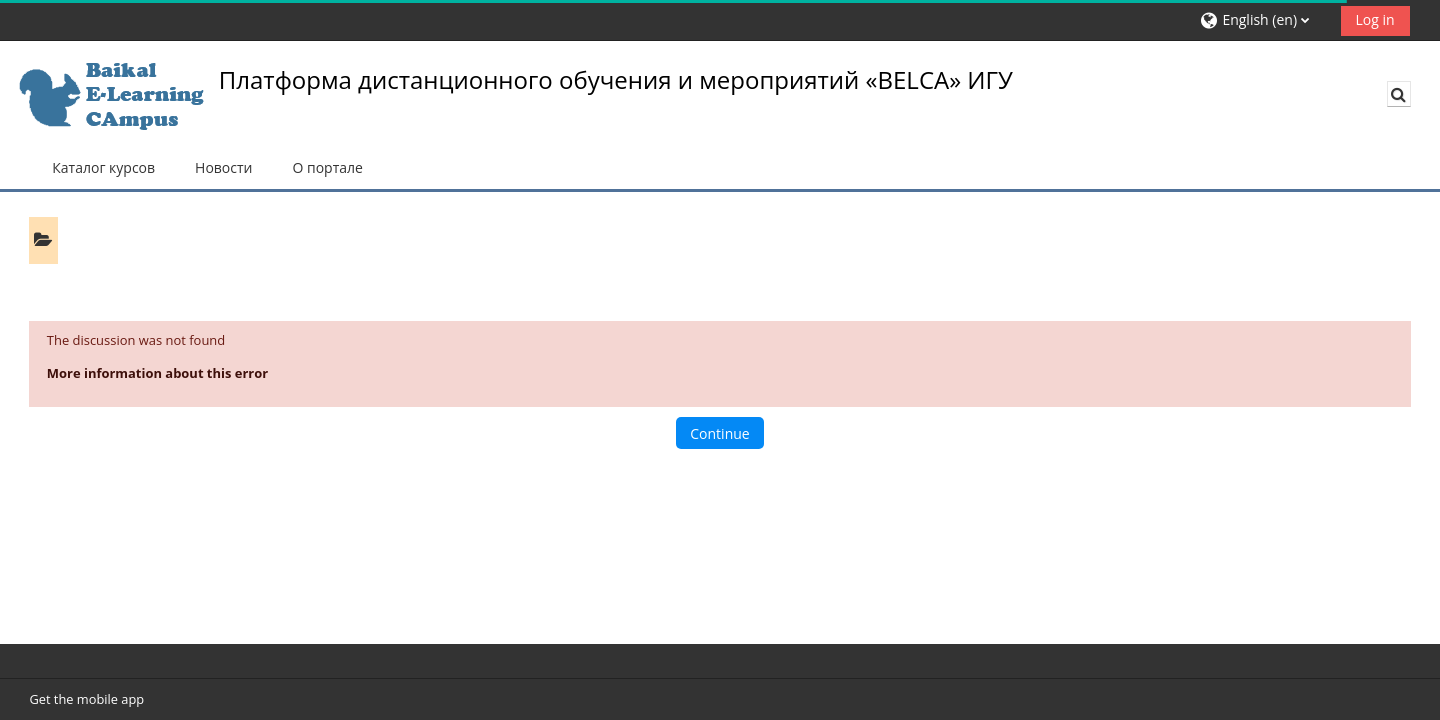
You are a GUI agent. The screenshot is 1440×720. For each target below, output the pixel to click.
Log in (1375, 19)
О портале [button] (327, 167)
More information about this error (157, 373)
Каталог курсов (103, 167)
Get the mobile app (86, 699)
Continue (719, 433)
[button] (1263, 20)
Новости (223, 167)
